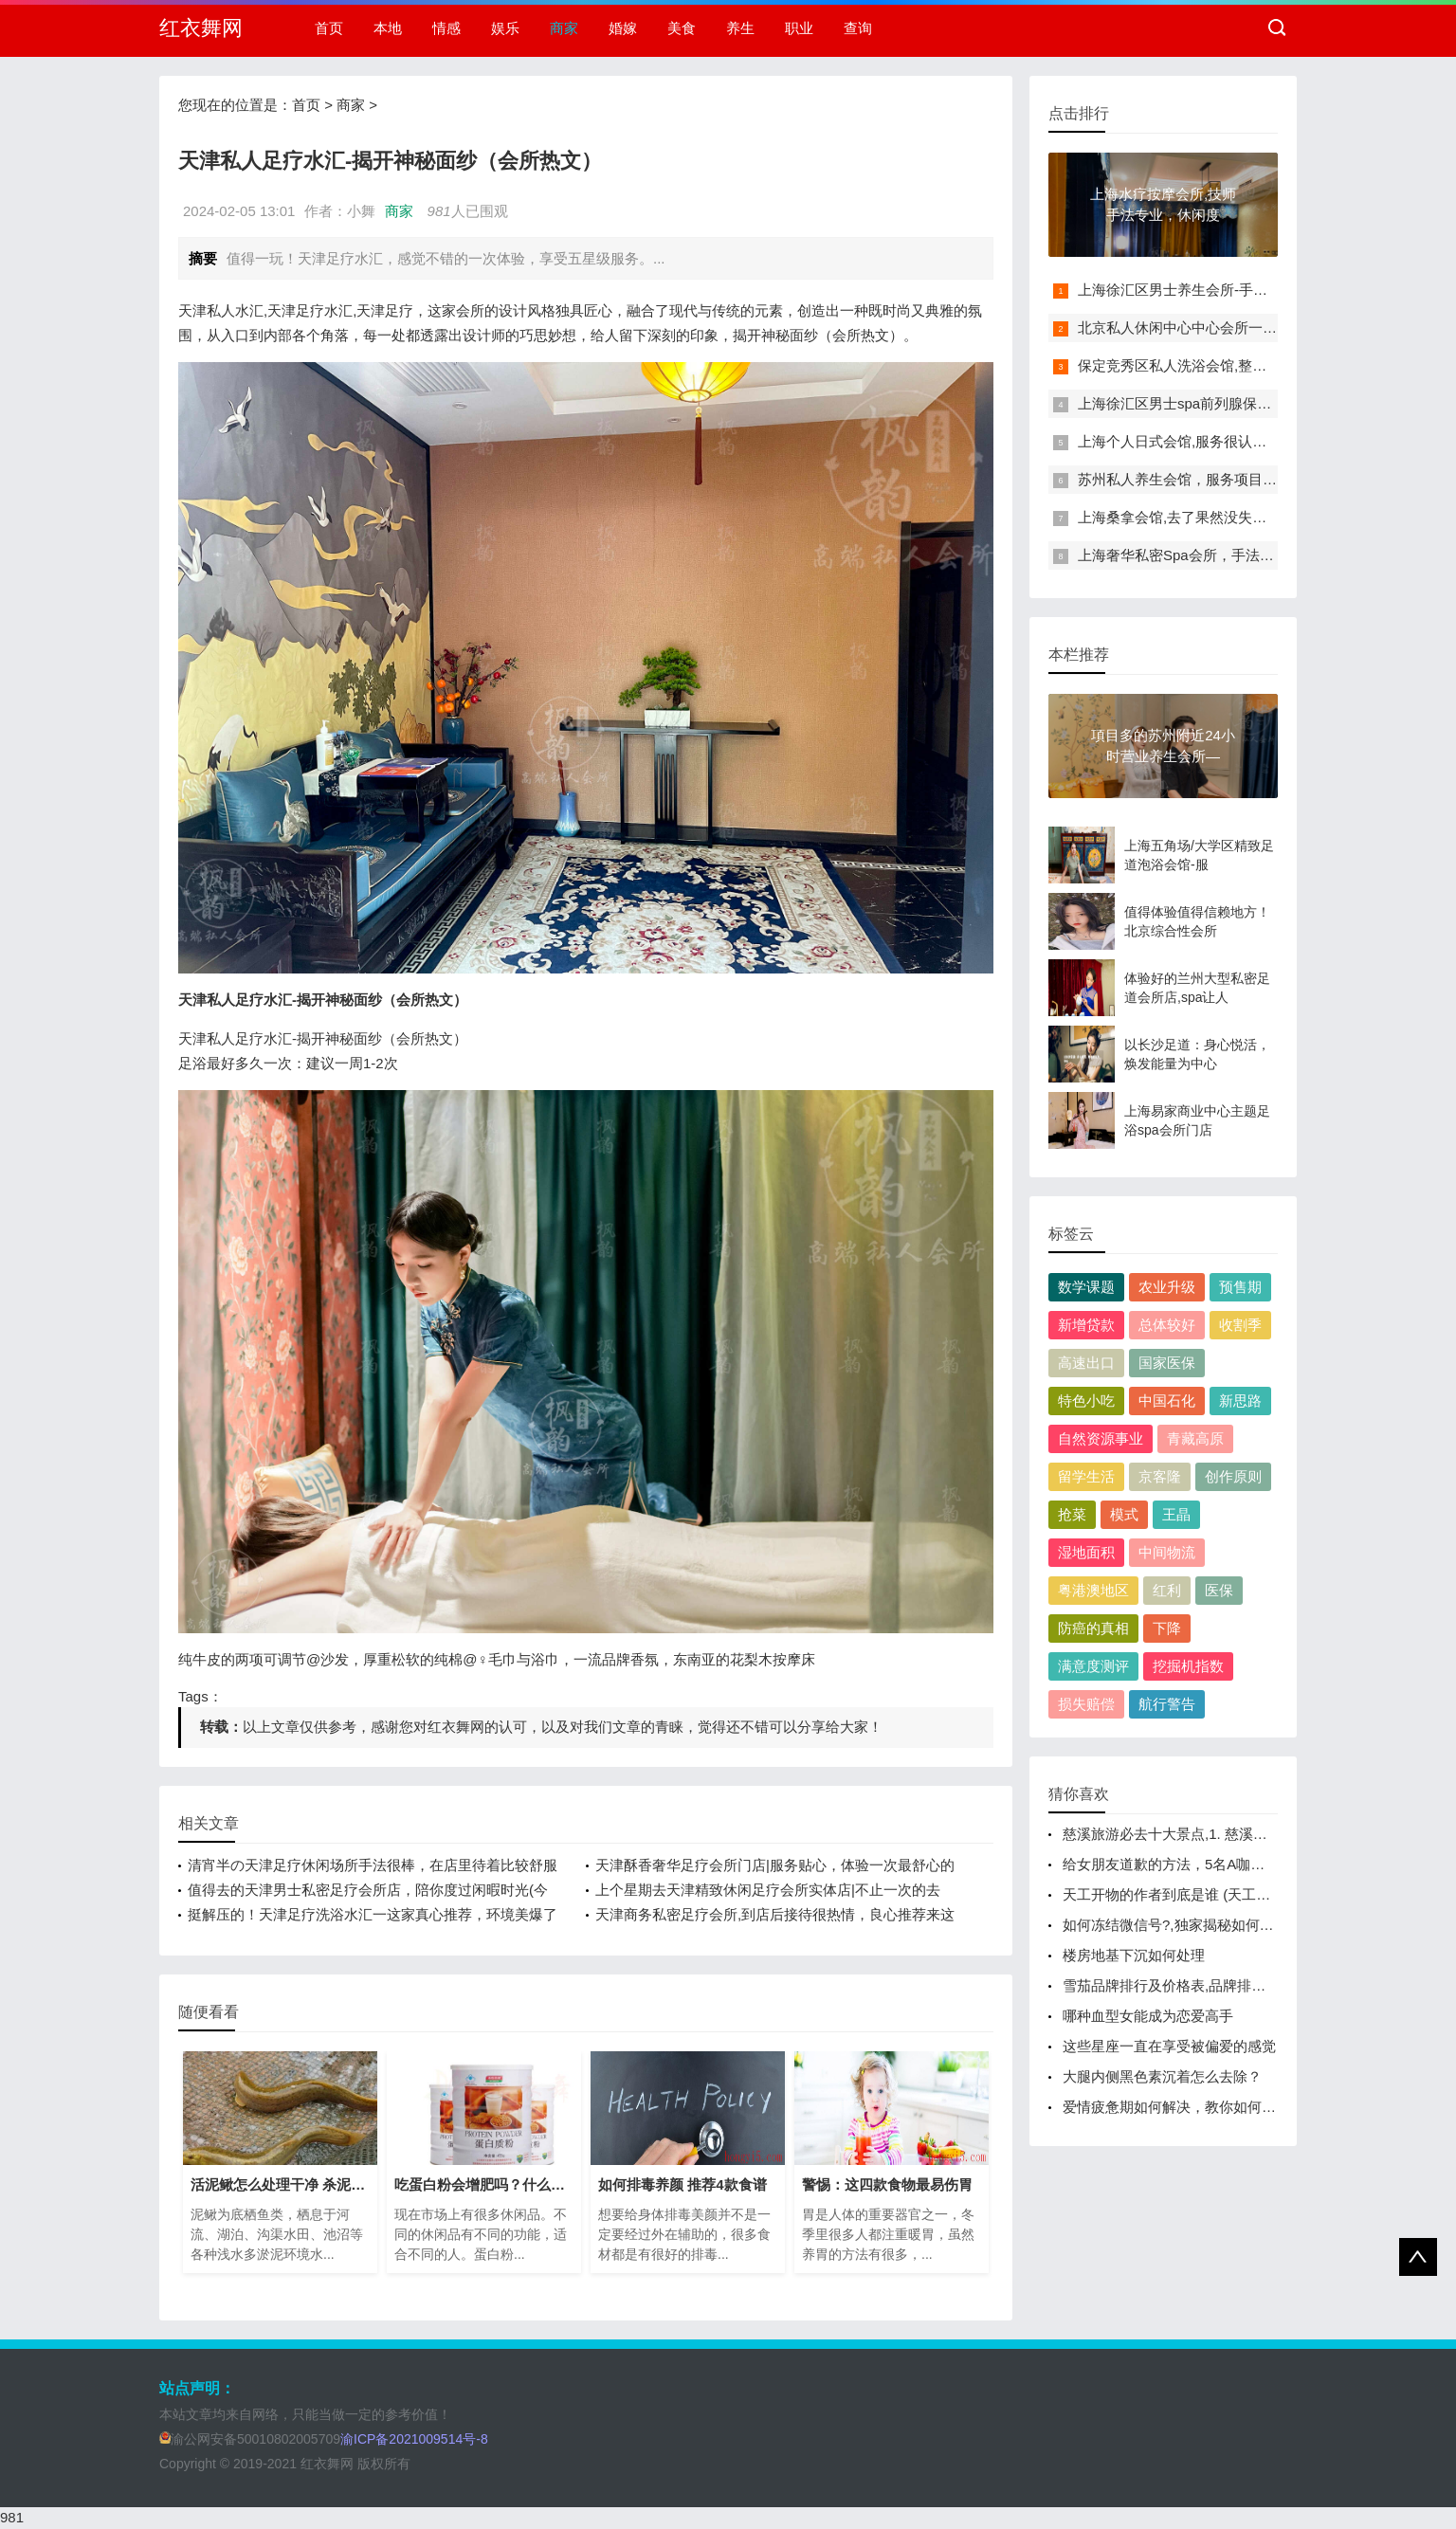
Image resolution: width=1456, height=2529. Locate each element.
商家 (564, 28)
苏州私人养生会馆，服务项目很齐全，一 (1206, 479)
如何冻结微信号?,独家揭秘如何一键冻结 (1190, 1925)
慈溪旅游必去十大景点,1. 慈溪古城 (1172, 1834)
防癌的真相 (1093, 1628)
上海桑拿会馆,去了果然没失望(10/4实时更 (1209, 517)
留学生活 (1086, 1476)
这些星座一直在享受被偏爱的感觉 (1169, 2046)
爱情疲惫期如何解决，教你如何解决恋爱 (1191, 2107)
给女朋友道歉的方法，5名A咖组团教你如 (1192, 1864)
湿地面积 (1086, 1552)
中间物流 (1166, 1552)
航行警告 (1166, 1704)
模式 (1124, 1514)
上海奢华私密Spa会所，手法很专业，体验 (1211, 555)
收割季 (1240, 1325)
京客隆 (1159, 1476)
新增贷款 (1086, 1325)
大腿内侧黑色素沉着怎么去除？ (1162, 2076)
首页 (329, 28)
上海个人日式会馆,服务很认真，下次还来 (1208, 441)
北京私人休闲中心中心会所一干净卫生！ (1206, 327)
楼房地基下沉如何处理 (1134, 1955)
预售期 (1240, 1287)
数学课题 (1086, 1287)
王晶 (1176, 1514)
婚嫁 (623, 28)
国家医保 (1166, 1363)
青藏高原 (1195, 1438)
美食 (681, 28)
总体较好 (1166, 1325)
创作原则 (1233, 1476)
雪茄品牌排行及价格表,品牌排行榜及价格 (1192, 1985)
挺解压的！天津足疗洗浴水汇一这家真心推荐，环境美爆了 (372, 1914)
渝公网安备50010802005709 (249, 2439)
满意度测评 (1093, 1666)
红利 (1167, 1590)
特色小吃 (1086, 1400)
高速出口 (1086, 1363)
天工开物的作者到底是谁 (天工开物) (1176, 1894)
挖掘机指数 (1188, 1666)
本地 (387, 28)
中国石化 (1166, 1400)
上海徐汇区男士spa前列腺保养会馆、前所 (1210, 403)
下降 (1167, 1628)
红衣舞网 (201, 28)
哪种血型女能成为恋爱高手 (1148, 2016)
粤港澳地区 (1093, 1590)
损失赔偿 (1086, 1704)
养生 (740, 28)
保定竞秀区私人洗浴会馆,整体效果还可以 (1208, 365)
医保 (1219, 1590)
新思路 (1240, 1400)
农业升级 (1166, 1287)
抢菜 (1072, 1514)
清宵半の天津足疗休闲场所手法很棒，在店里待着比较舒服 (372, 1865)
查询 (858, 28)
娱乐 (505, 28)
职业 (799, 28)
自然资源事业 (1100, 1438)
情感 (446, 28)
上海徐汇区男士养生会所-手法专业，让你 (1208, 290)
